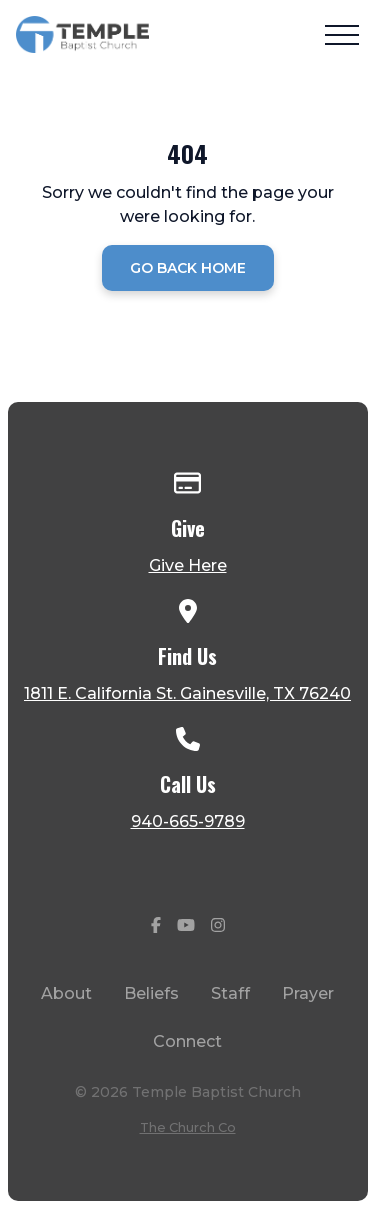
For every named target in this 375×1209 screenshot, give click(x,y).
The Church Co (188, 1127)
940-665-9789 (188, 821)
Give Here (188, 565)
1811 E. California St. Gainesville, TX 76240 (187, 693)
